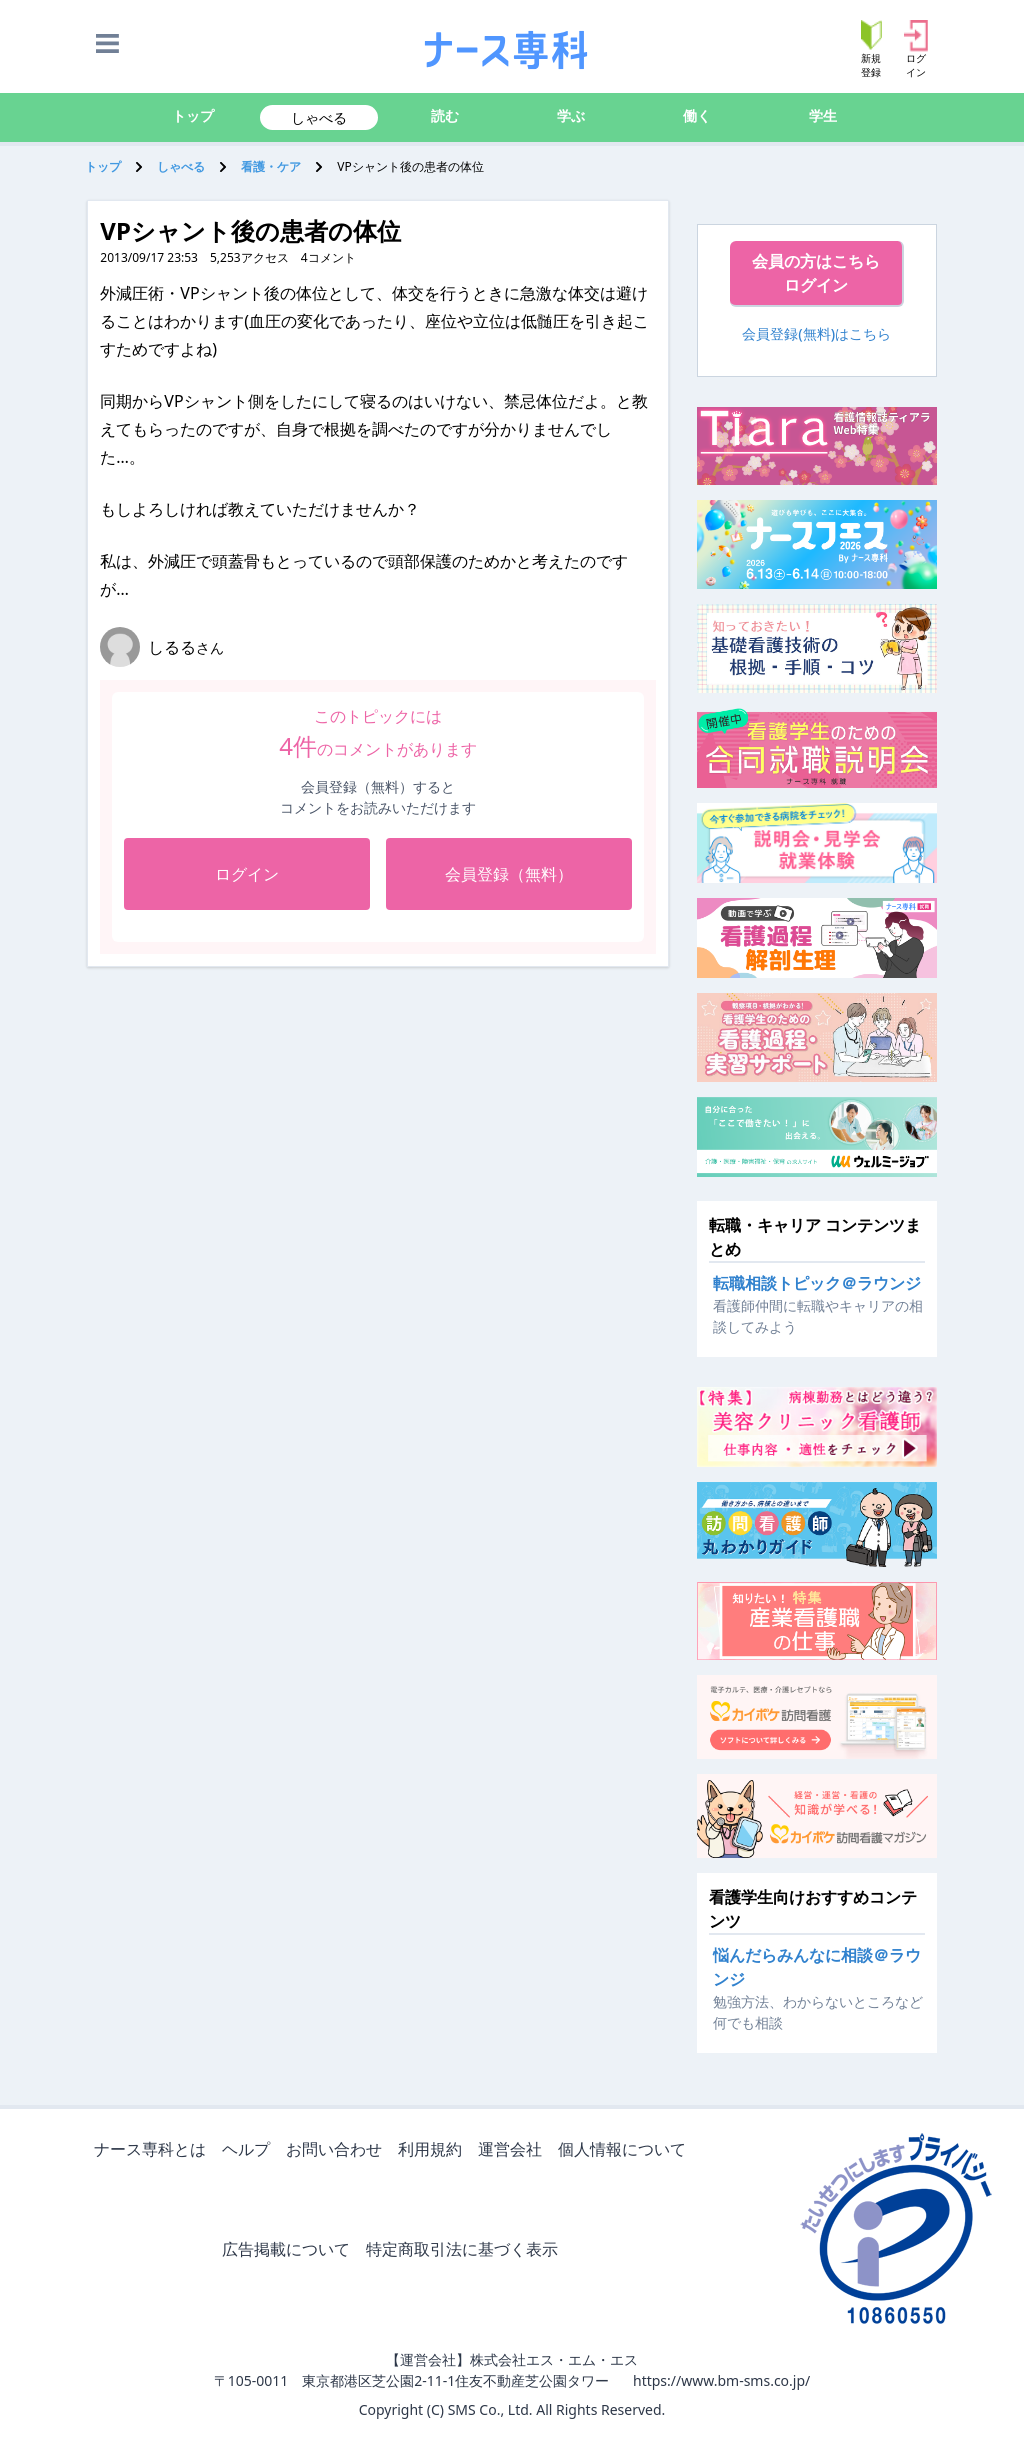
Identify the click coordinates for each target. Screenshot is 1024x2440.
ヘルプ (250, 2150)
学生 (823, 115)
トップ (193, 115)
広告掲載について (290, 2250)
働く (697, 115)
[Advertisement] (378, 1116)
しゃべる (319, 117)
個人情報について (626, 2150)
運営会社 (514, 2150)
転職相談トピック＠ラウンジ (817, 1283)
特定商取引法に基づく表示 (466, 2250)
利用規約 (434, 2150)
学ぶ (571, 115)
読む (445, 115)
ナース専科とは (154, 2150)
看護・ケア (271, 166)
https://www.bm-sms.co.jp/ (721, 2380)
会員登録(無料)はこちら (816, 333)
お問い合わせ (338, 2150)
